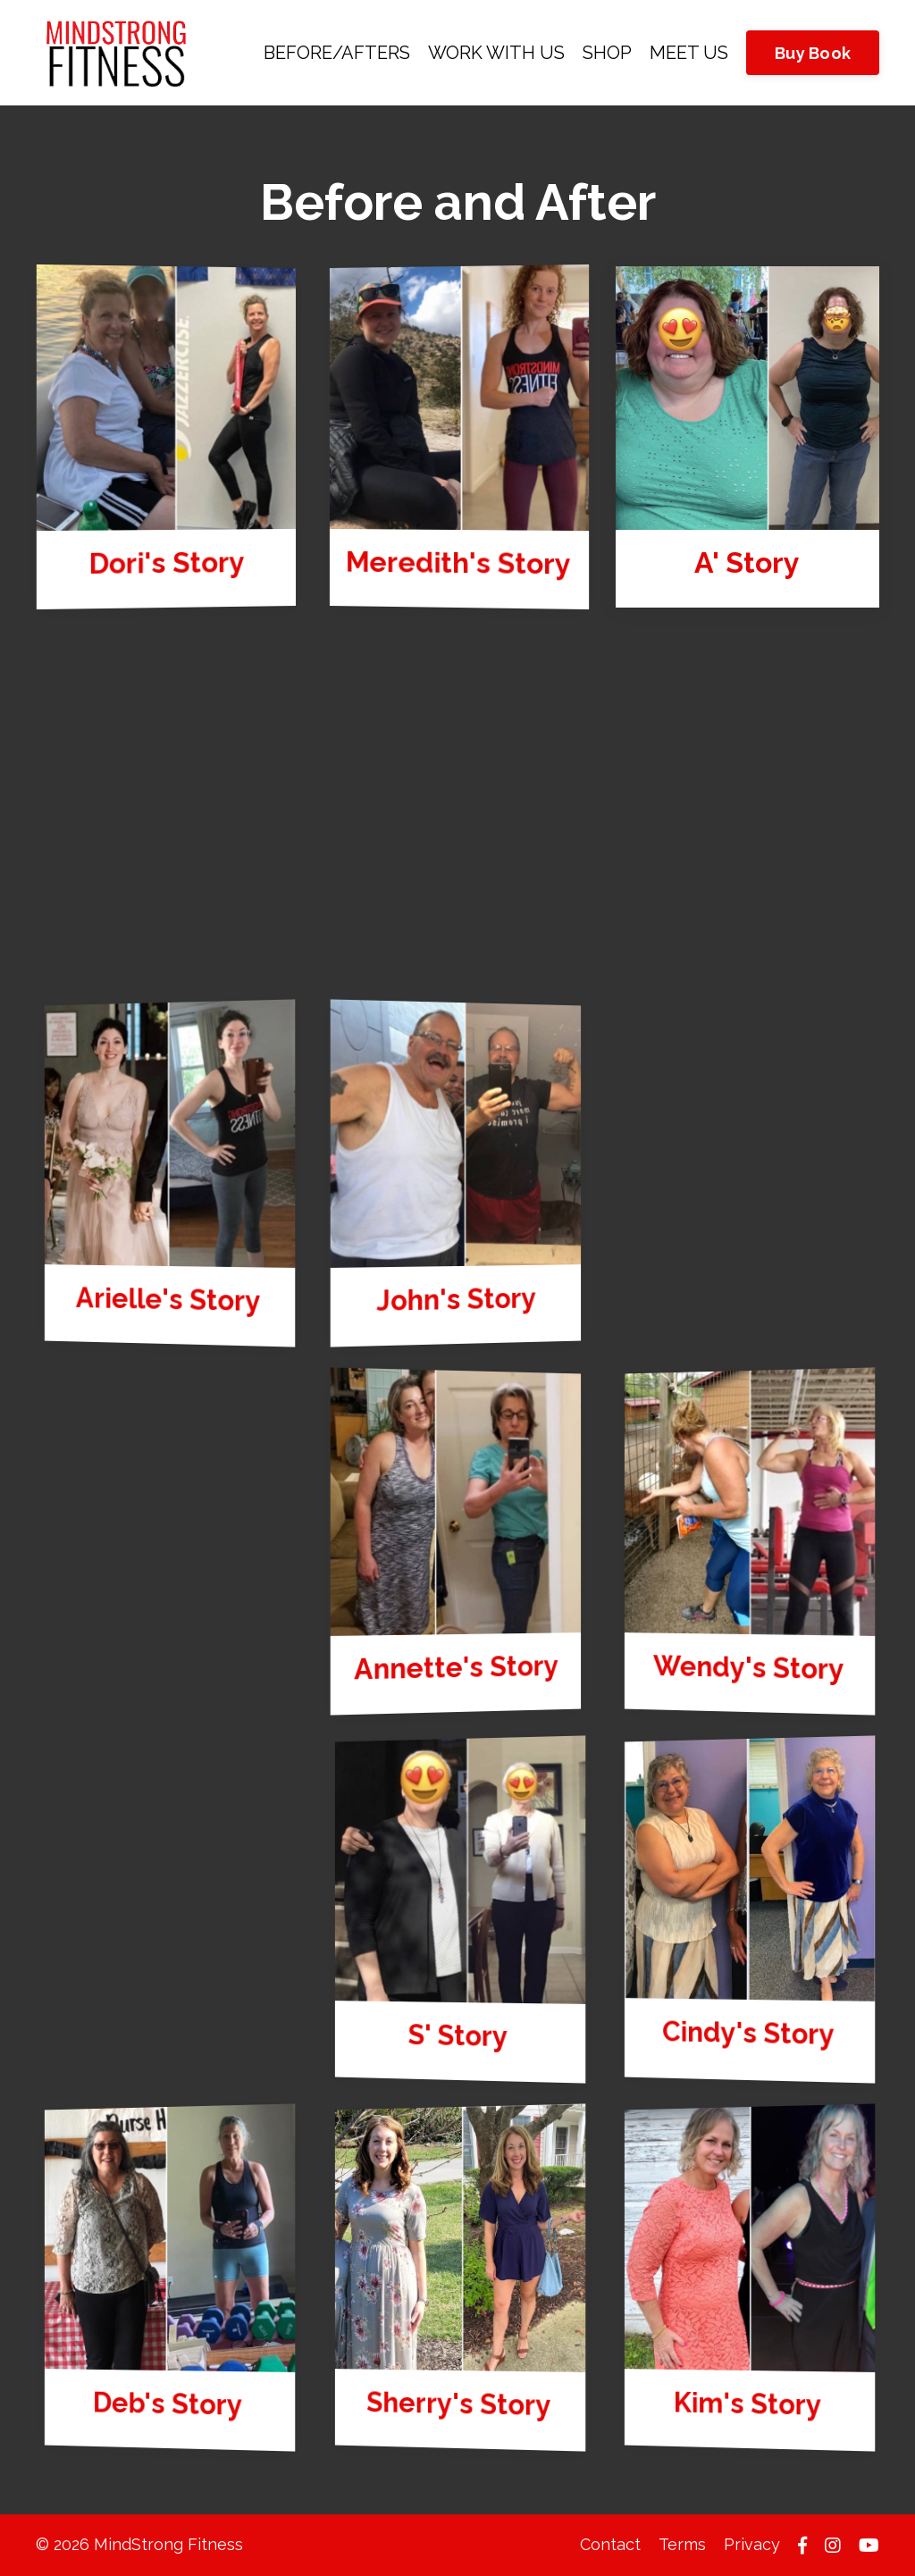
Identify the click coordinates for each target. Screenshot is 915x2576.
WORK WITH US (496, 52)
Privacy (752, 2544)
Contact (610, 2544)
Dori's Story (166, 563)
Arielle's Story (169, 1300)
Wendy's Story (749, 1668)
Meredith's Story (460, 563)
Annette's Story (455, 1668)
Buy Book (813, 53)
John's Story (455, 1300)
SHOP (607, 52)
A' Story (748, 563)
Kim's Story (749, 2404)
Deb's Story (169, 2404)
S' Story (458, 2036)
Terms (682, 2544)
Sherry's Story (459, 2404)
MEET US (689, 52)
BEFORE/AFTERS (337, 52)
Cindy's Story (749, 2032)
